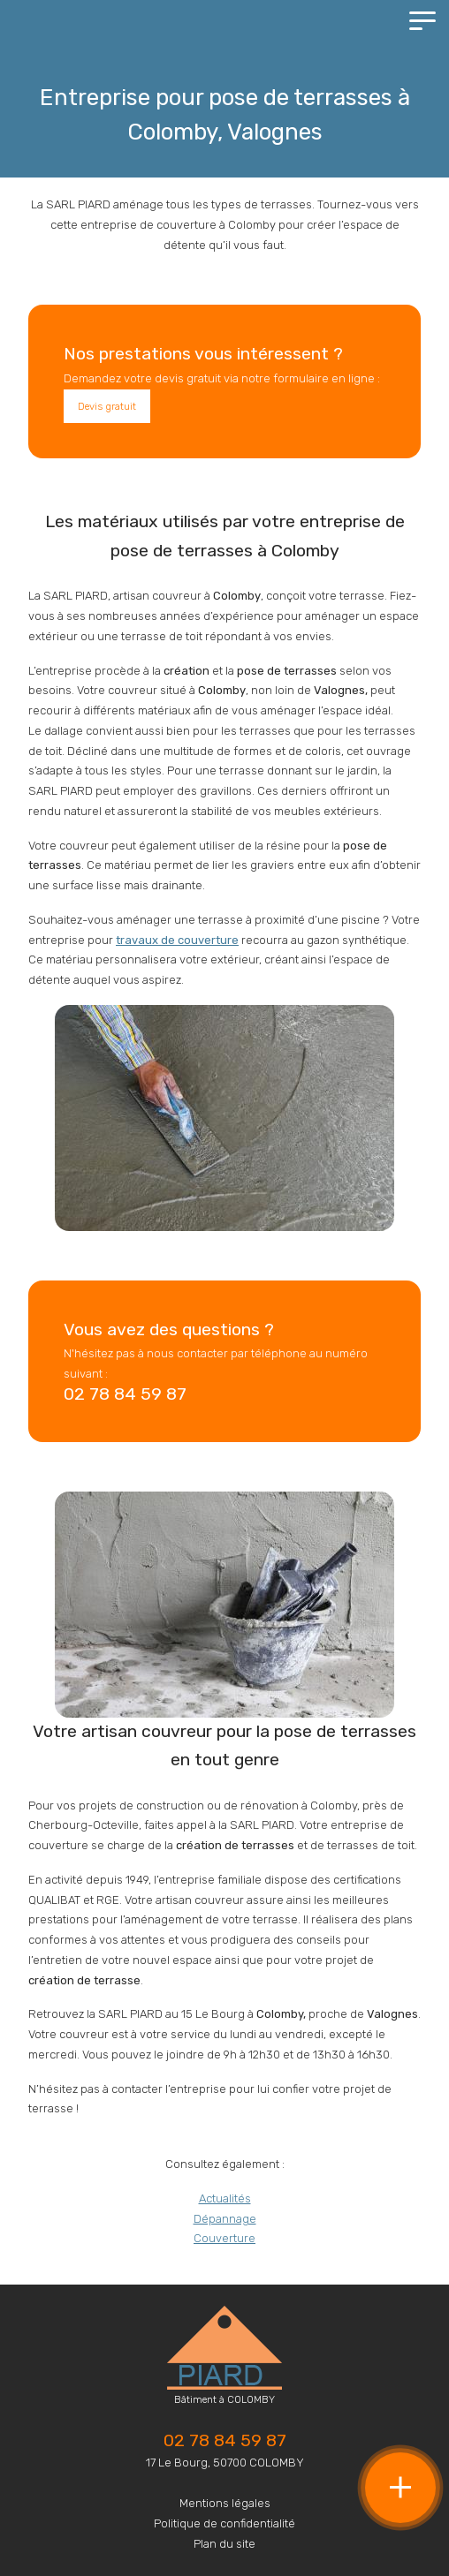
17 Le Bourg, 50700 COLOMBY (225, 2462)
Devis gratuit (107, 406)
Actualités (225, 2198)
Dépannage (225, 2218)
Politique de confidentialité (224, 2523)
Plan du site (224, 2543)
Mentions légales (224, 2503)
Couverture (224, 2238)
